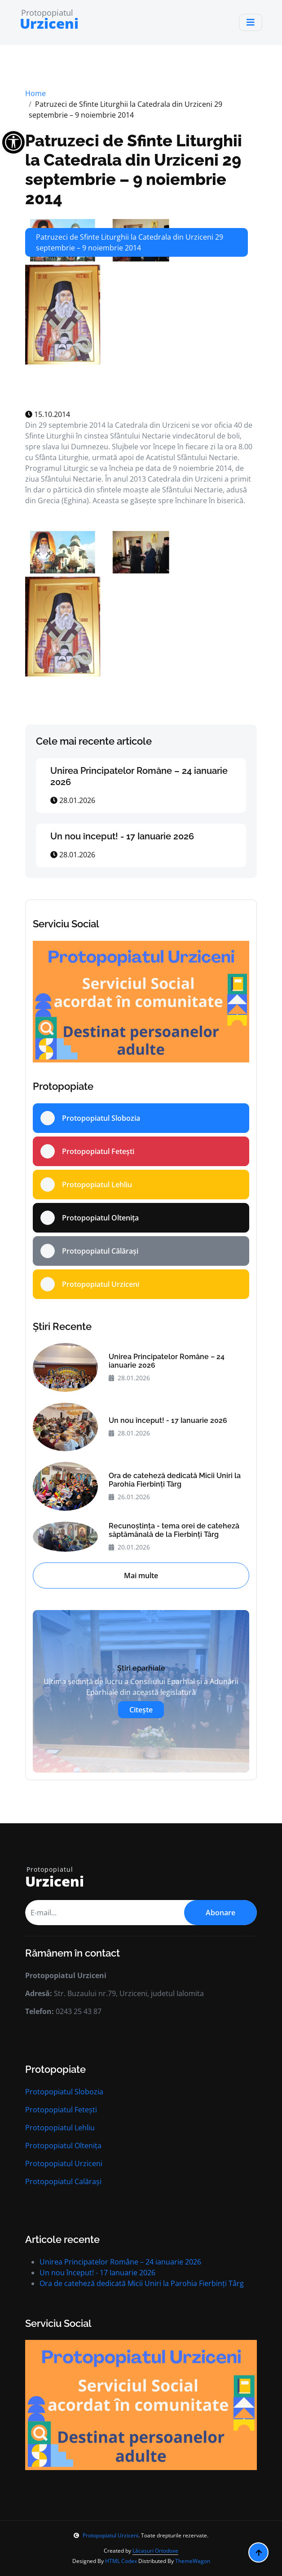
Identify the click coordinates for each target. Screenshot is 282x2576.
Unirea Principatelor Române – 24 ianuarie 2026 (167, 1360)
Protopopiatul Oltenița (63, 2145)
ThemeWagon (192, 2561)
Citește (141, 1710)
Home (35, 93)
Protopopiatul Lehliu (60, 2128)
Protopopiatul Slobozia (64, 2092)
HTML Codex (121, 2561)
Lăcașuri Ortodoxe (155, 2550)
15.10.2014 (47, 414)
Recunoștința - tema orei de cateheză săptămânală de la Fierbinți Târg (174, 1530)
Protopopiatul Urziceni (63, 2163)
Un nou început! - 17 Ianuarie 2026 (122, 836)
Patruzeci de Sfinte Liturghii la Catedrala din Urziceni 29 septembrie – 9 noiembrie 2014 (133, 169)
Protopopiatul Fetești (61, 2110)
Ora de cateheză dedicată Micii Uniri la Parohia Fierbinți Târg (175, 1479)
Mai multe (141, 1575)
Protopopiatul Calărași (63, 2181)
